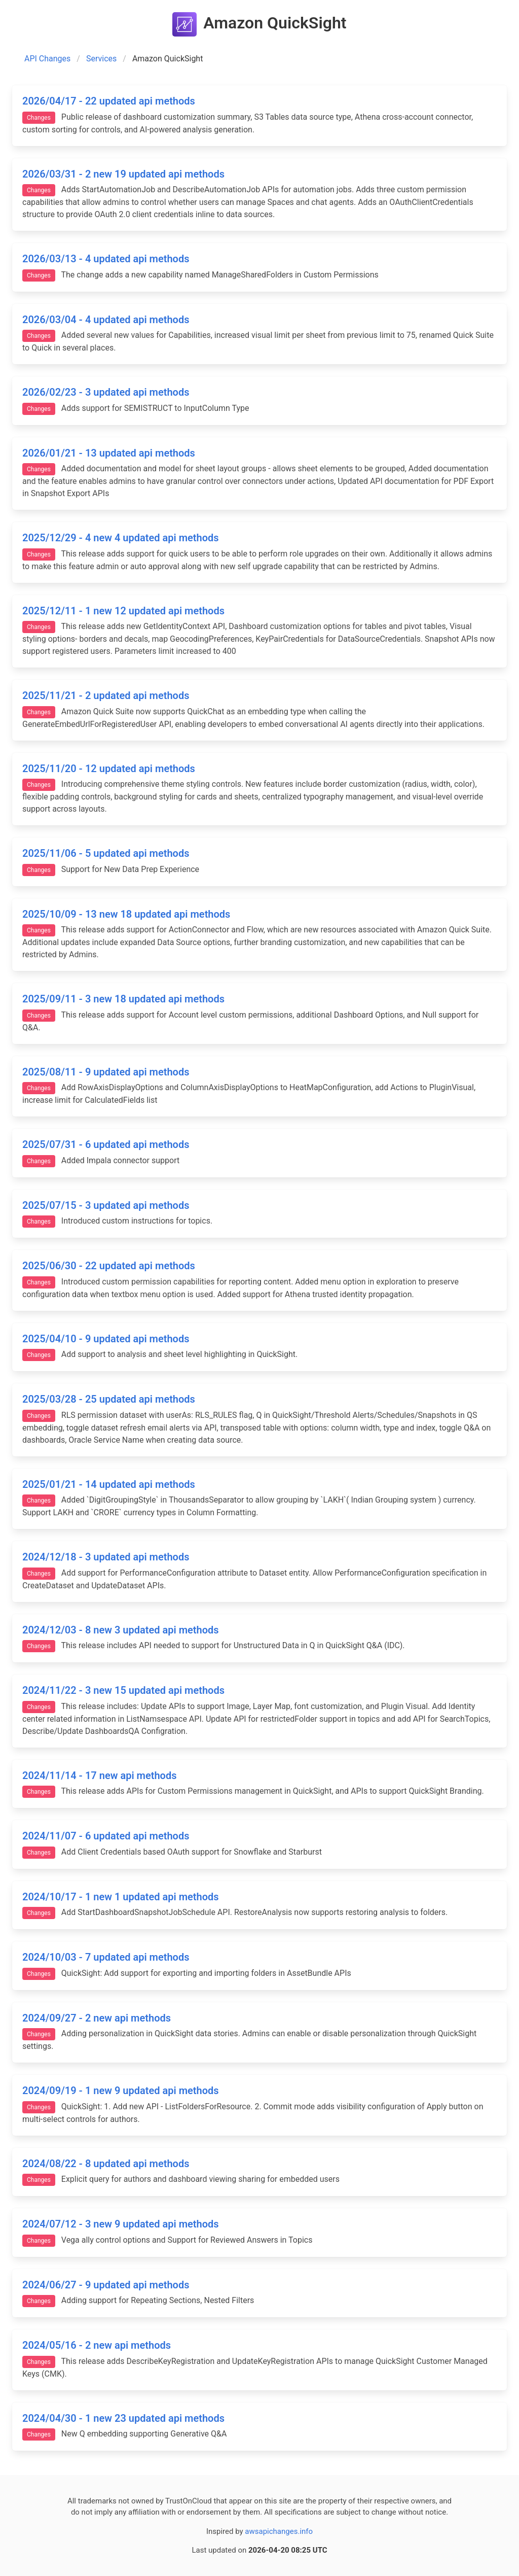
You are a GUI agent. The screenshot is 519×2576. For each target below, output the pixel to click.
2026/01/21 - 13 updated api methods (108, 453)
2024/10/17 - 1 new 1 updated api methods (120, 1897)
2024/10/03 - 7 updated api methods (105, 1957)
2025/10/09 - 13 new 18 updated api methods (126, 914)
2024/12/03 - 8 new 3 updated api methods (120, 1630)
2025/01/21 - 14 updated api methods (108, 1484)
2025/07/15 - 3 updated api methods (105, 1205)
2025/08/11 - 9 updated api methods (105, 1072)
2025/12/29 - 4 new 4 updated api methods (120, 538)
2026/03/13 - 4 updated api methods (105, 259)
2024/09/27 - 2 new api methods (96, 2018)
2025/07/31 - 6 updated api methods (105, 1144)
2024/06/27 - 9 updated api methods (105, 2285)
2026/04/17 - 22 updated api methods (108, 101)
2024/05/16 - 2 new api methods (96, 2345)
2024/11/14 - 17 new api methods (99, 1775)
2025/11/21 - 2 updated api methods (105, 695)
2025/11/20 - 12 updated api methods (108, 768)
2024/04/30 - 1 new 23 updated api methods (123, 2418)
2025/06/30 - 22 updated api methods (108, 1266)
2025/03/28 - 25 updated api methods (108, 1399)
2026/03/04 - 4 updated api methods (105, 320)
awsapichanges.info (279, 2531)
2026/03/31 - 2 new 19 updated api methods (123, 174)
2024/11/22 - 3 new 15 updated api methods (123, 1690)
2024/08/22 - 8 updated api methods (105, 2163)
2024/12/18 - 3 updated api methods (105, 1557)
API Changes (47, 58)
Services (101, 58)
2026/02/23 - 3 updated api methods (105, 392)
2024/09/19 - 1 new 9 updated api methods (120, 2090)
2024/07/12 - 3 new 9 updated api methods (120, 2224)
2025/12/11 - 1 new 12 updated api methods (123, 611)
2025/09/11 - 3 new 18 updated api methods (123, 999)
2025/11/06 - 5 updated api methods (105, 853)
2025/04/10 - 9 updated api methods (105, 1339)
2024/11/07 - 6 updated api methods (105, 1836)
